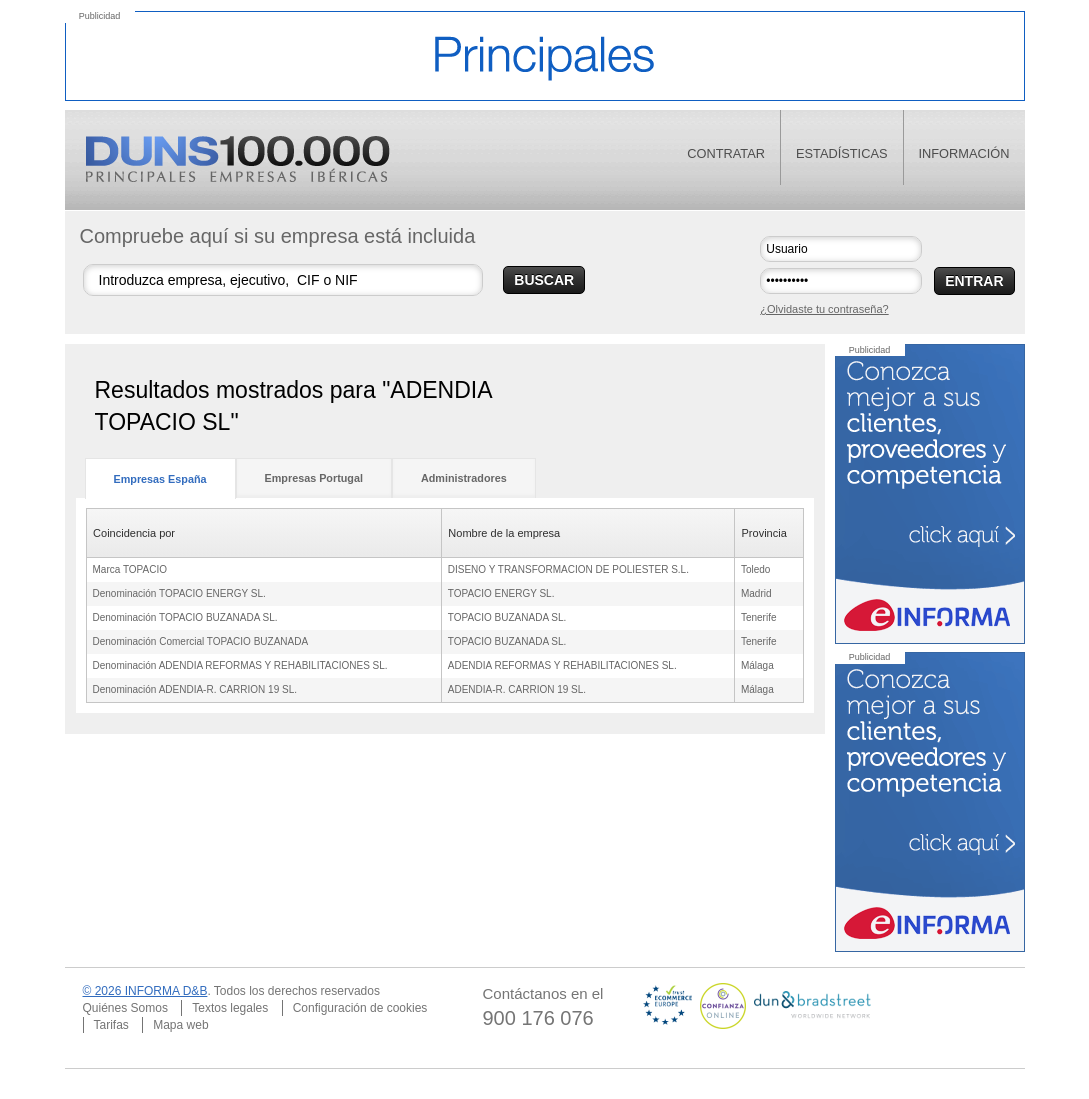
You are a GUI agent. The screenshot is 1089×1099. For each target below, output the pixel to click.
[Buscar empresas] (283, 280)
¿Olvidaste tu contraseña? (824, 309)
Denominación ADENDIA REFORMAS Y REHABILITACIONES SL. (240, 665)
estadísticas (842, 153)
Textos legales (230, 1008)
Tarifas (111, 1025)
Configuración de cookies (360, 1008)
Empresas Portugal (314, 478)
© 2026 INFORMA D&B (145, 991)
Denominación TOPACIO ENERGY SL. (179, 593)
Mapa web (180, 1025)
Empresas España (160, 479)
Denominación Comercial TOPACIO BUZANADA (201, 641)
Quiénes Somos (125, 1008)
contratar (726, 153)
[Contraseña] (841, 281)
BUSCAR (544, 280)
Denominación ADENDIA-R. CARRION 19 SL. (195, 689)
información (964, 153)
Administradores (464, 478)
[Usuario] (841, 249)
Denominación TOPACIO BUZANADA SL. (185, 617)
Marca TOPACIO (130, 569)
